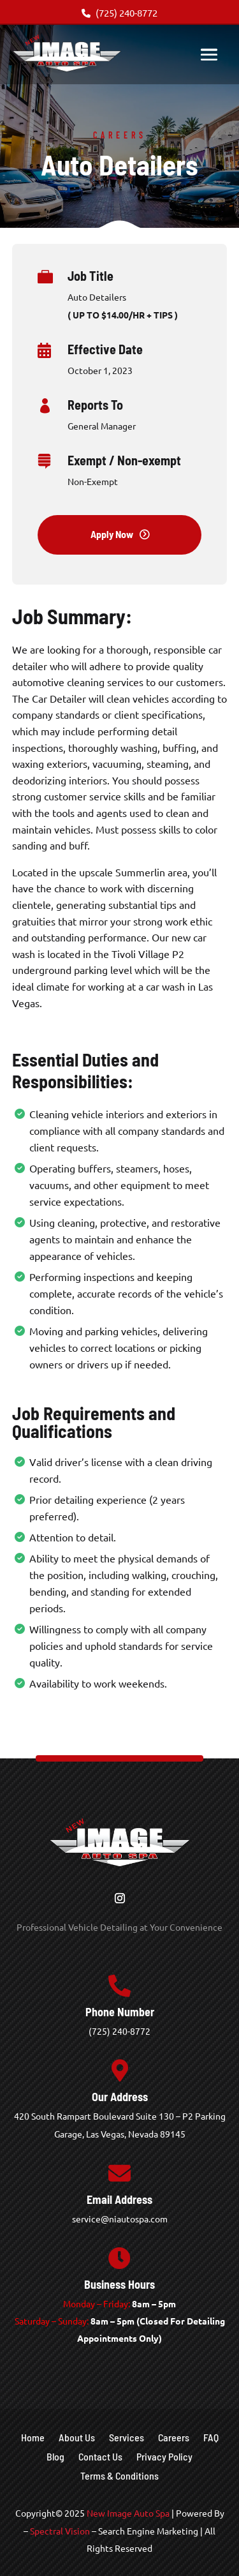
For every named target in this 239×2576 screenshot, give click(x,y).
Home (33, 2438)
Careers (173, 2438)
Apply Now (112, 534)
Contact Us (100, 2457)
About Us (77, 2438)
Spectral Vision (60, 2530)
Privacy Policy (164, 2457)
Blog (55, 2457)
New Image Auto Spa (128, 2513)
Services (126, 2438)
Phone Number (119, 2012)
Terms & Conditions (119, 2476)
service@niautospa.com (120, 2218)
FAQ (211, 2438)
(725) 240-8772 (119, 12)
